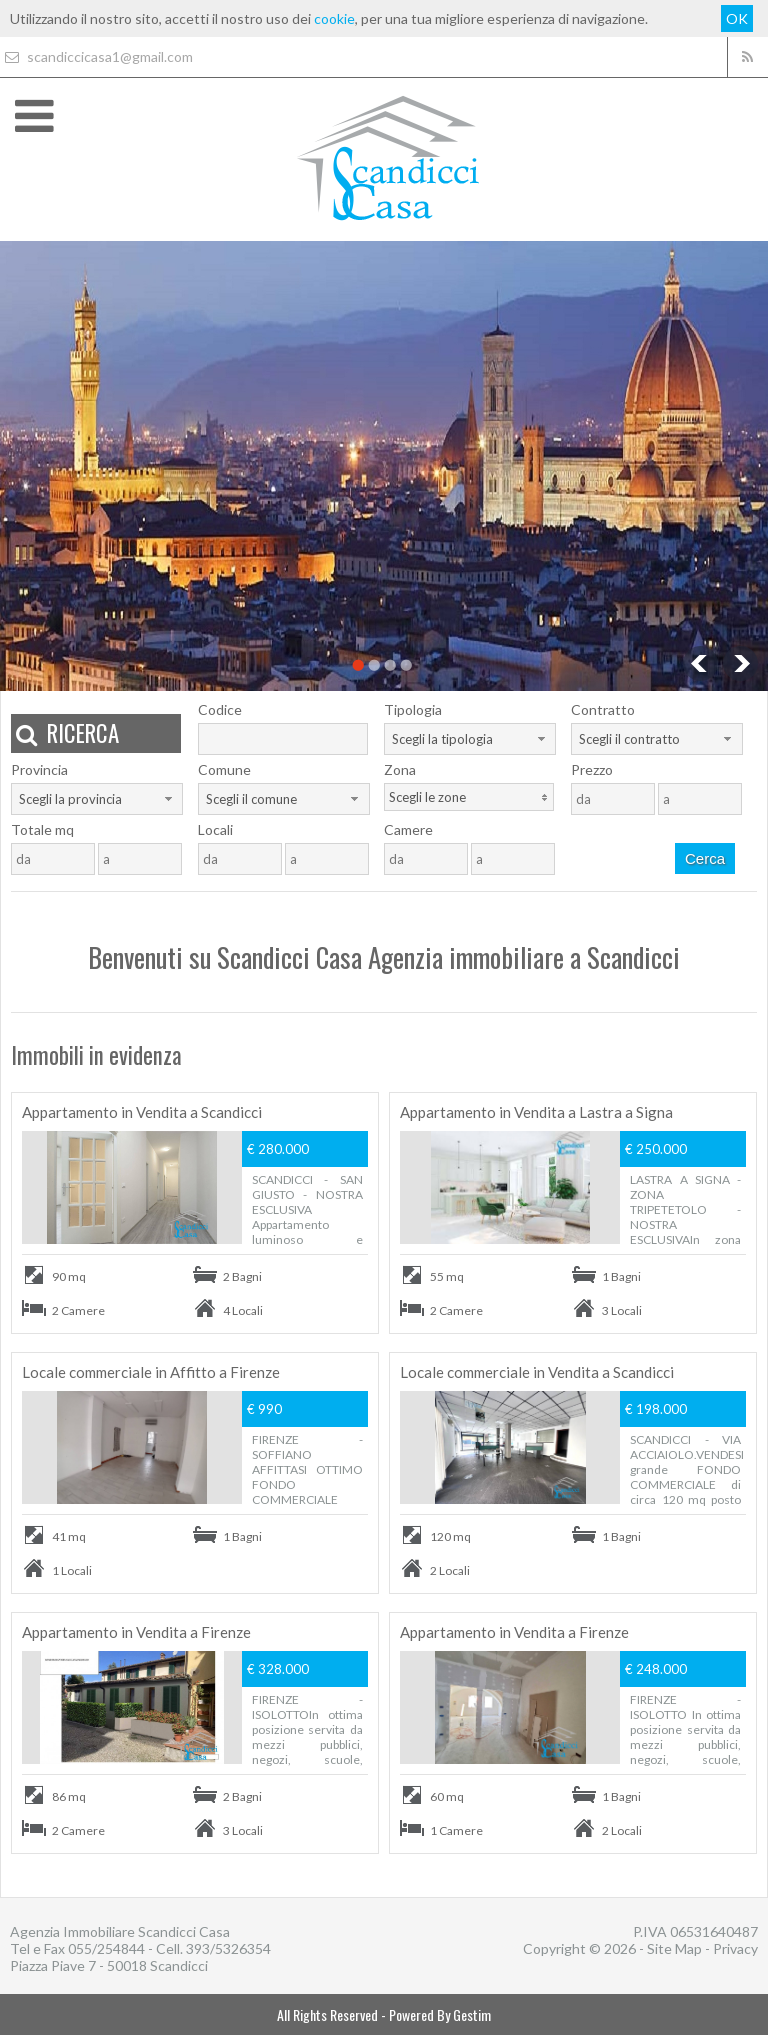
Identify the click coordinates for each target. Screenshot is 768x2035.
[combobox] (470, 739)
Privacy (735, 1948)
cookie (334, 18)
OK (737, 18)
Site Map (674, 1948)
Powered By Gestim (440, 2014)
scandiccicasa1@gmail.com (96, 56)
